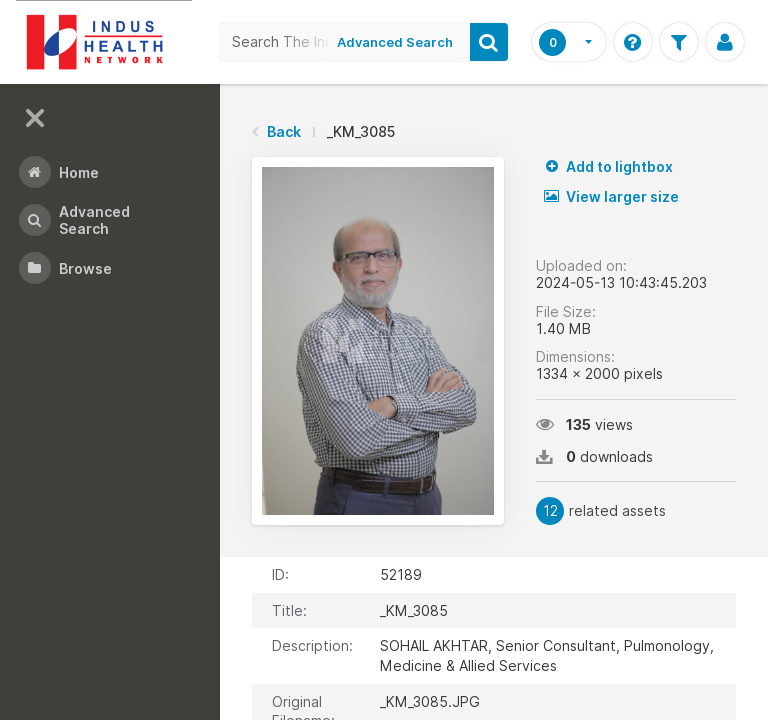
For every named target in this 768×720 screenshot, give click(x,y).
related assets (601, 511)
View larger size (611, 196)
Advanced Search (395, 42)
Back (284, 131)
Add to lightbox (608, 166)
